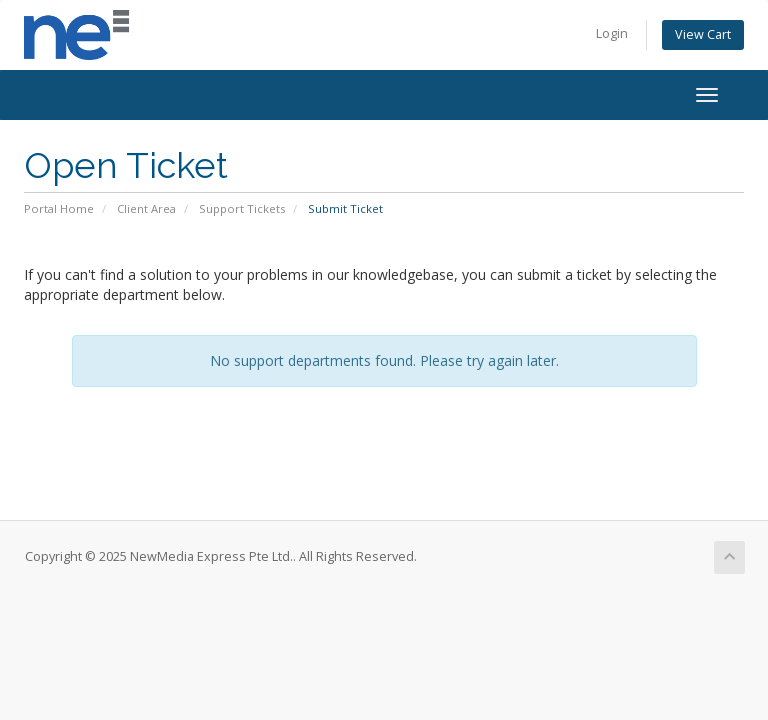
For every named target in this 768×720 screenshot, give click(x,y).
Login (612, 33)
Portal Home (59, 208)
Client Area (146, 208)
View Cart (703, 34)
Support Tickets (242, 208)
